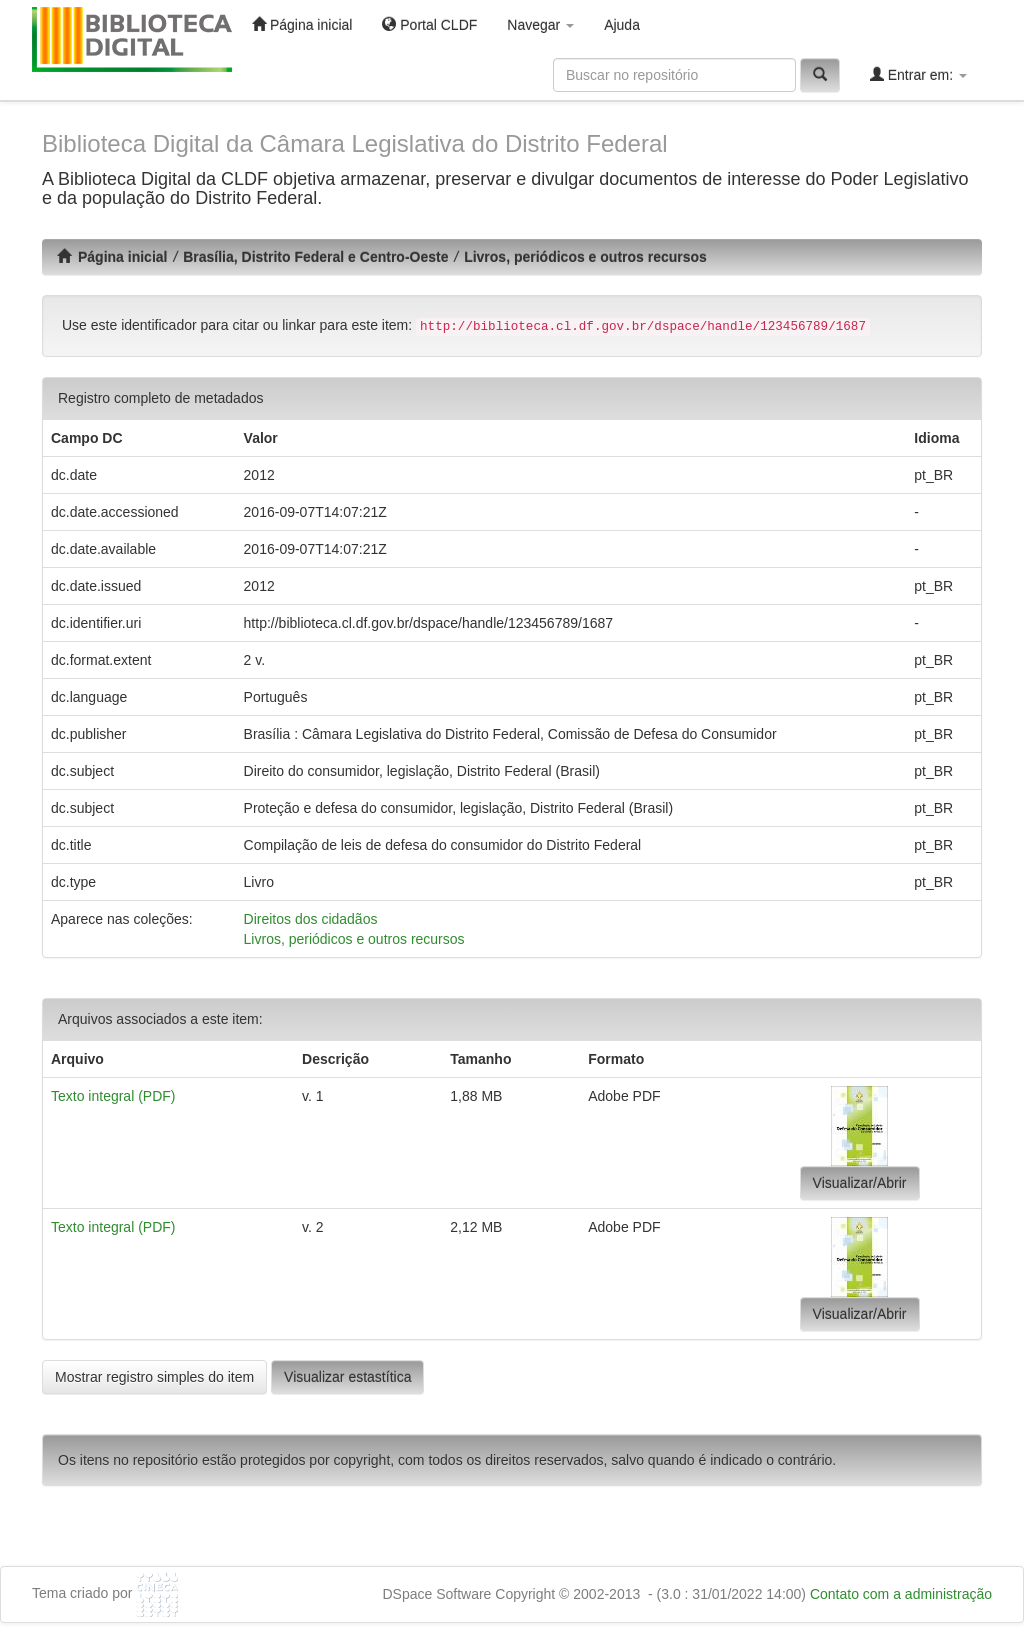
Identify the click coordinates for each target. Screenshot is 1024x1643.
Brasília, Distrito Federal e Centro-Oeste (315, 257)
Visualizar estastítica (347, 1377)
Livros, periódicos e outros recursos (585, 257)
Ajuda (622, 25)
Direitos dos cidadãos (311, 919)
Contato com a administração (901, 1594)
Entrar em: (918, 74)
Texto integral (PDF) (113, 1096)
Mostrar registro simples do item (154, 1377)
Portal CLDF (429, 24)
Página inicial (302, 24)
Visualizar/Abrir (860, 1183)
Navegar (540, 25)
